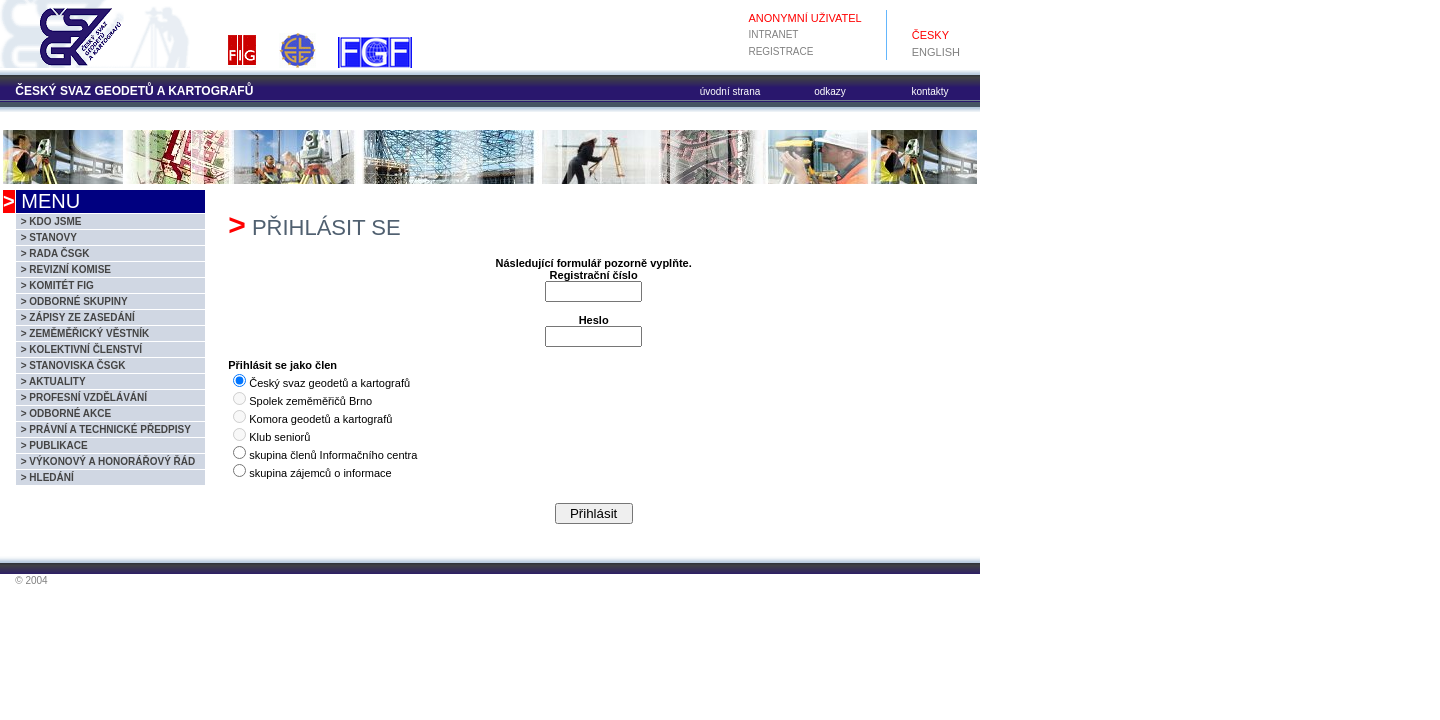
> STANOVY (49, 237)
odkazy (830, 91)
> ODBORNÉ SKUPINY (74, 301)
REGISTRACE (780, 51)
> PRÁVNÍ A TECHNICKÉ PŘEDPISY (106, 429)
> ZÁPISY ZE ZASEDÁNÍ (78, 317)
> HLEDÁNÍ (47, 477)
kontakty (929, 91)
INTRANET (773, 34)
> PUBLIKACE (54, 445)
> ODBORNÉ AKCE (66, 413)
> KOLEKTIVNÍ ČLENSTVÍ (81, 349)
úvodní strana (730, 91)
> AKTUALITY (53, 381)
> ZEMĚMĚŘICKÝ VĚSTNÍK (85, 333)
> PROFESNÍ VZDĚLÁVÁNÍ (84, 397)
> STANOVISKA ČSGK (73, 365)
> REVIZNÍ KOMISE (66, 269)
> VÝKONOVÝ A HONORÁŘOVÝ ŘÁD (108, 461)
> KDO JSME (51, 221)
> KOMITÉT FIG (57, 285)
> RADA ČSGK (55, 253)
